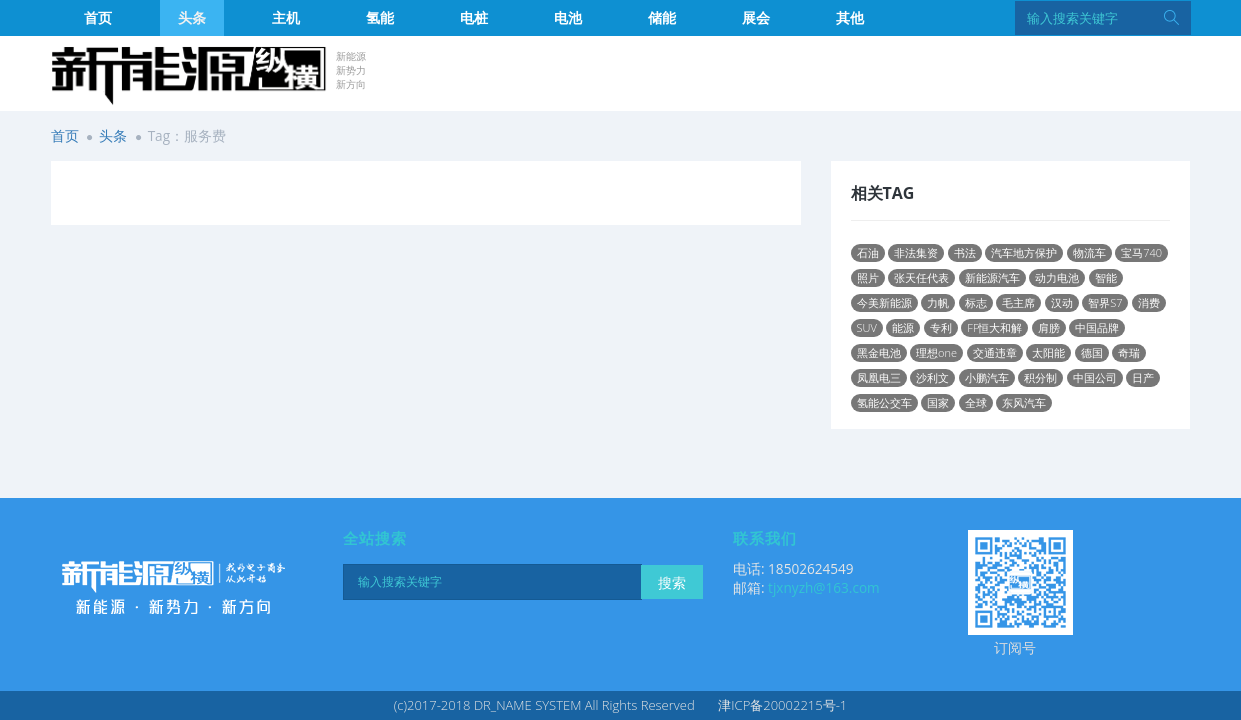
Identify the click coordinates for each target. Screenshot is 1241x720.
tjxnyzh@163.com (824, 587)
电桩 (474, 17)
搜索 (672, 582)
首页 (98, 17)
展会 (756, 17)
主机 (286, 17)
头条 (192, 17)
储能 (662, 17)
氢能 (380, 17)
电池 (568, 17)
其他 (850, 17)
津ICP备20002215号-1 (782, 705)
